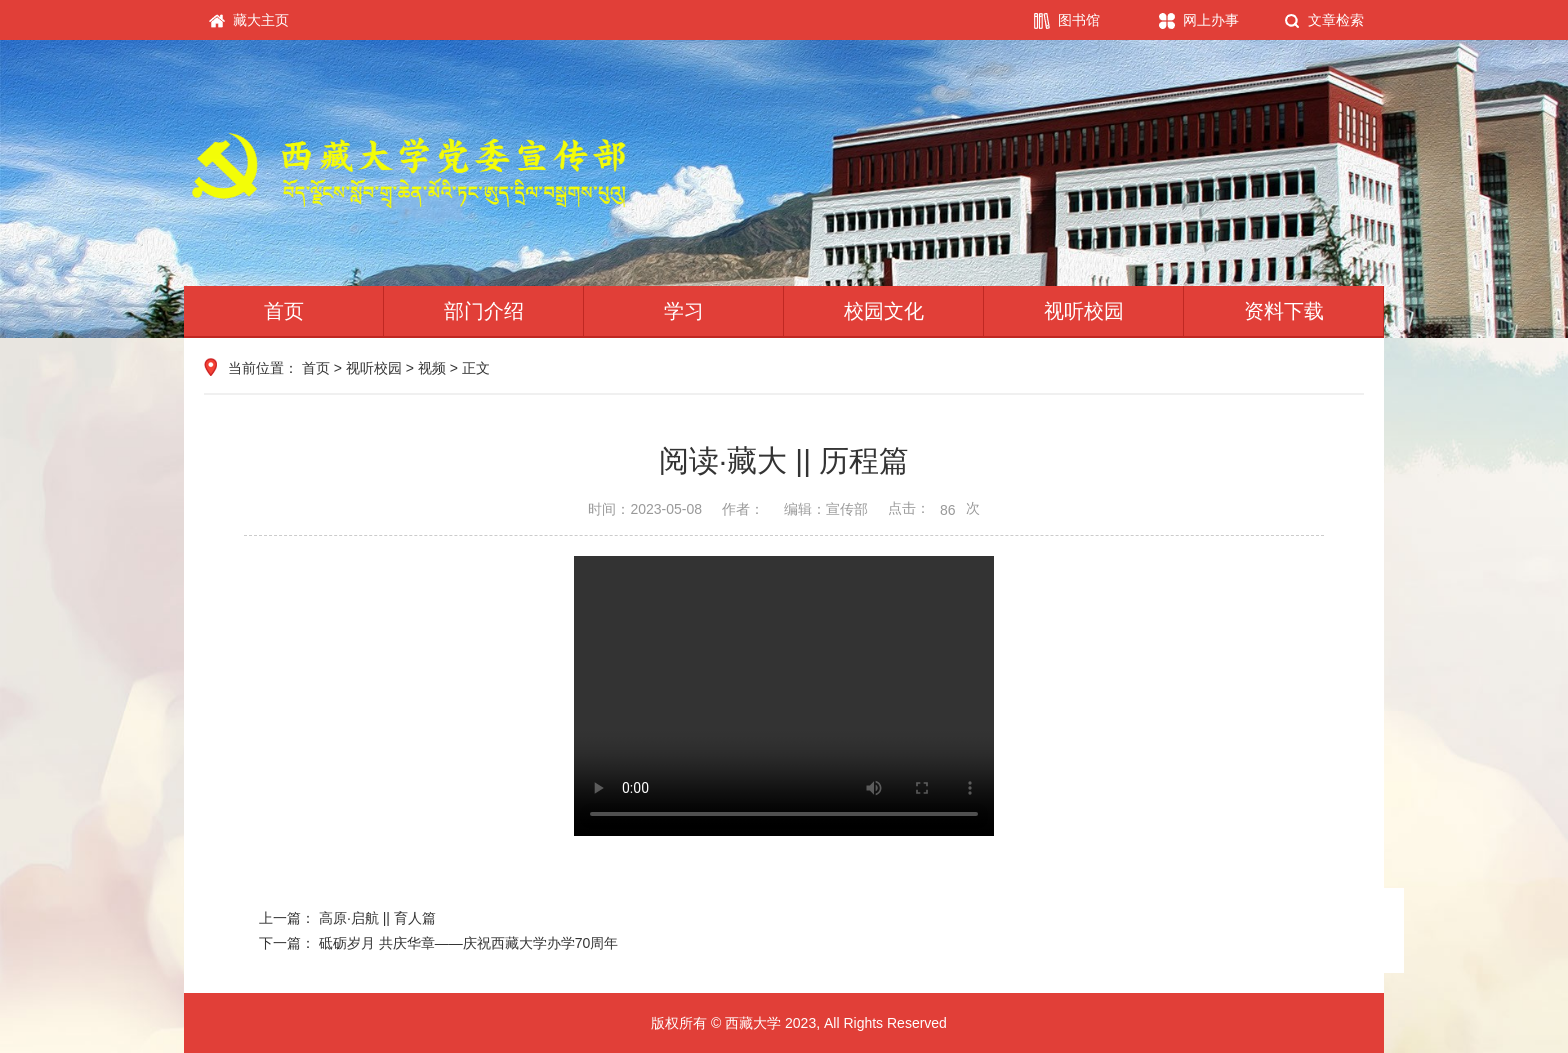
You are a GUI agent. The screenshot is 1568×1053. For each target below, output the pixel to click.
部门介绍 (484, 311)
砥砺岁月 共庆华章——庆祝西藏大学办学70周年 (468, 943)
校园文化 (884, 311)
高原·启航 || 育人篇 (377, 918)
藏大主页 (249, 20)
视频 (432, 368)
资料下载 (1284, 311)
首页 (284, 311)
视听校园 (1084, 311)
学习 (684, 311)
